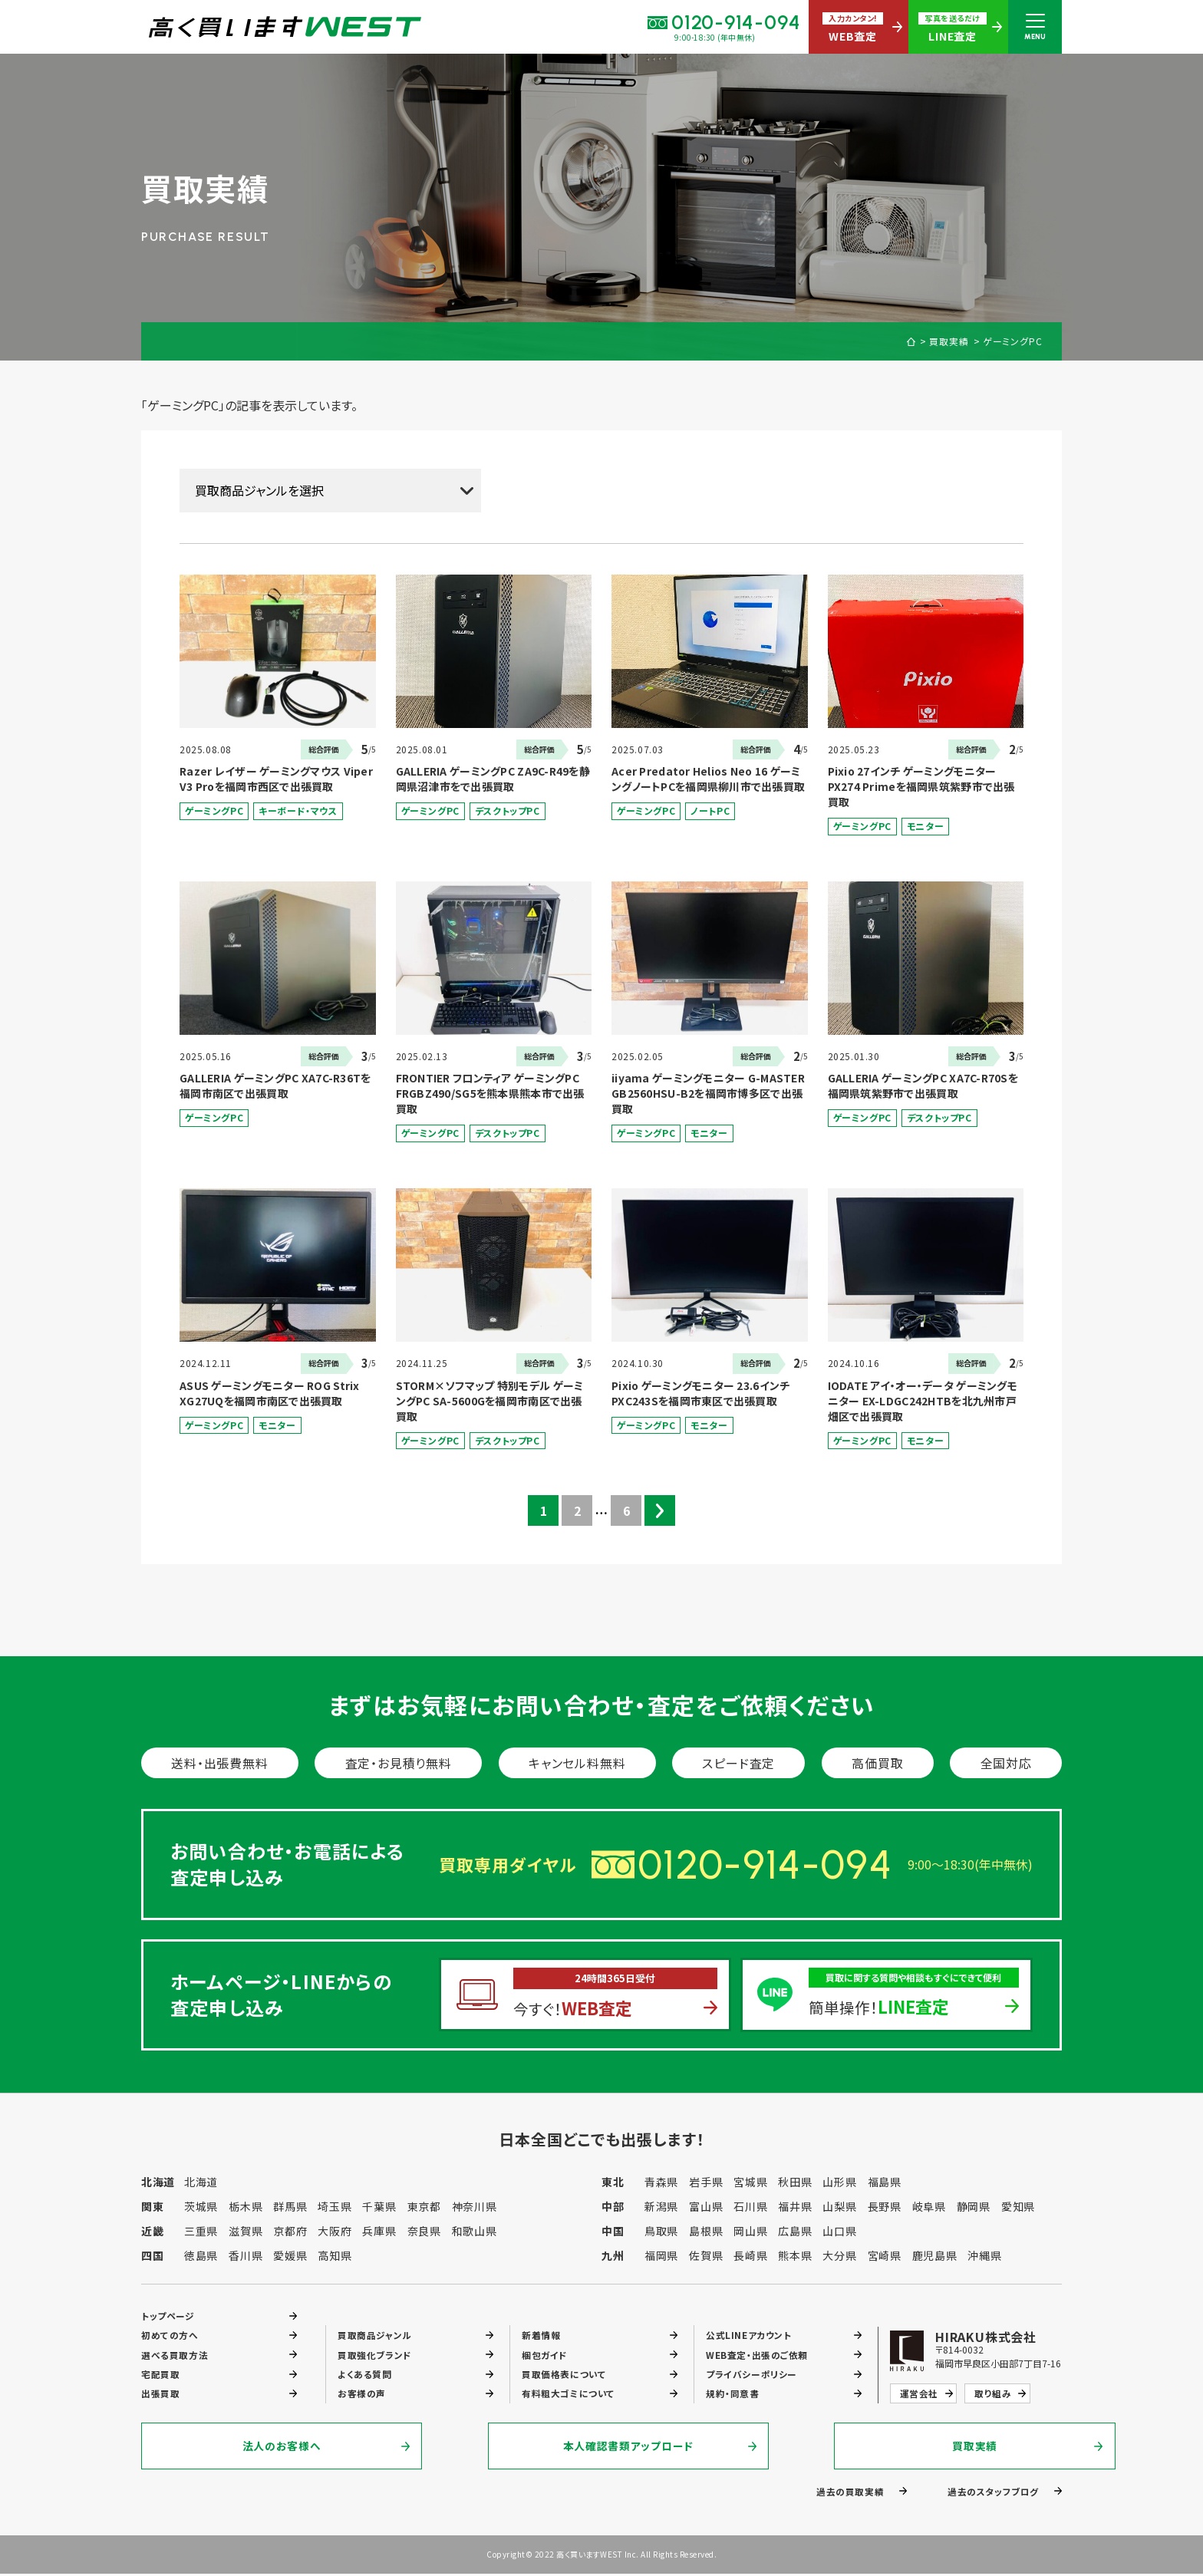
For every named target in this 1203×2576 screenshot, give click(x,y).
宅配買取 (160, 2374)
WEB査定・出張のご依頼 (757, 2354)
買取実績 (949, 341)
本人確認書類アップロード (601, 2448)
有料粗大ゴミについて (568, 2394)
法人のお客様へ (282, 2448)
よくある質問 (365, 2374)
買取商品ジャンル (375, 2334)
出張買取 (160, 2394)
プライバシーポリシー (751, 2374)
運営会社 (919, 2394)
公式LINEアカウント (749, 2334)
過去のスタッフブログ (993, 2492)
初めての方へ (169, 2334)
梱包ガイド (545, 2354)
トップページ (168, 2314)
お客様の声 (362, 2394)
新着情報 (541, 2334)
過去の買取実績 (850, 2492)
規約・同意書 (733, 2394)
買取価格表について (563, 2374)
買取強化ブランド (375, 2354)
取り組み (993, 2394)
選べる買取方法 (174, 2354)
